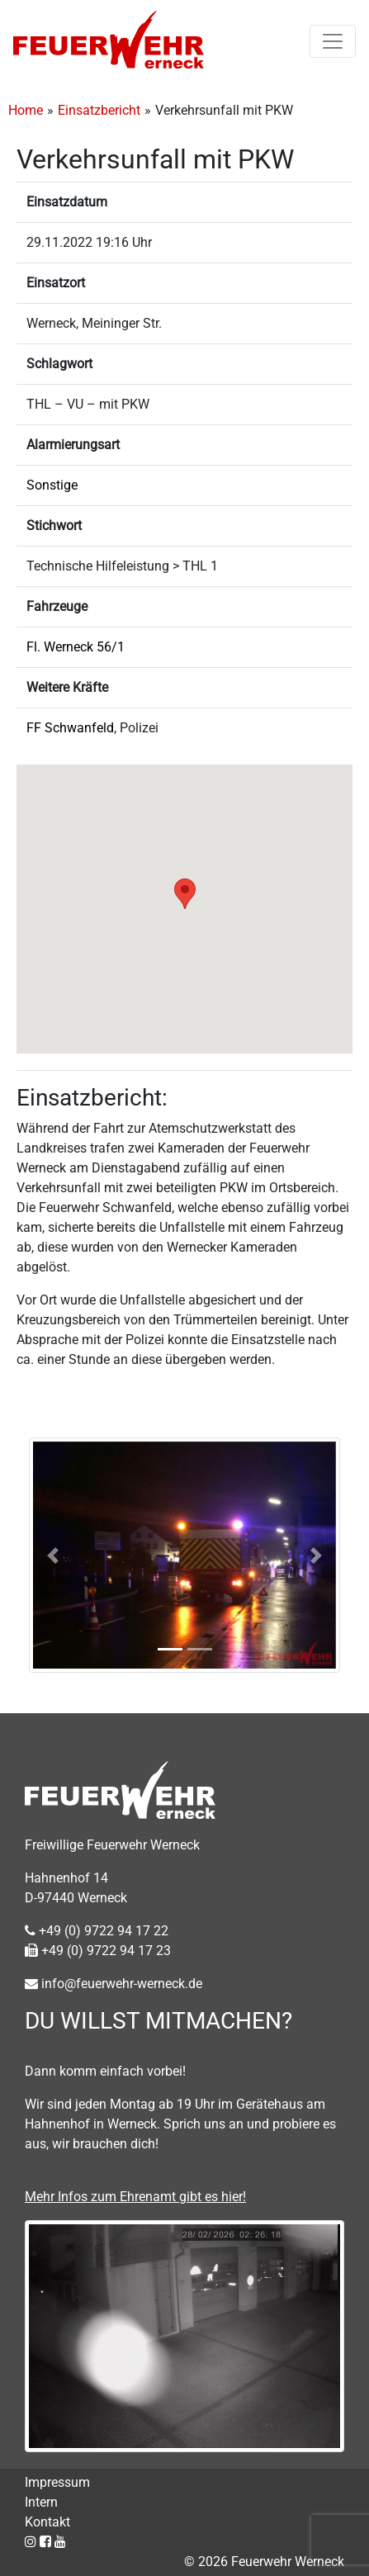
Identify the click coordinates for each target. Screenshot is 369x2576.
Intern (41, 2502)
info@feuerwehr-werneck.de (113, 1983)
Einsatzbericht (99, 110)
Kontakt (47, 2522)
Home (25, 110)
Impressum (57, 2482)
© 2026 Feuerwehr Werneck (264, 2561)
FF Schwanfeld (70, 728)
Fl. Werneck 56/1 (75, 647)
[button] (185, 893)
